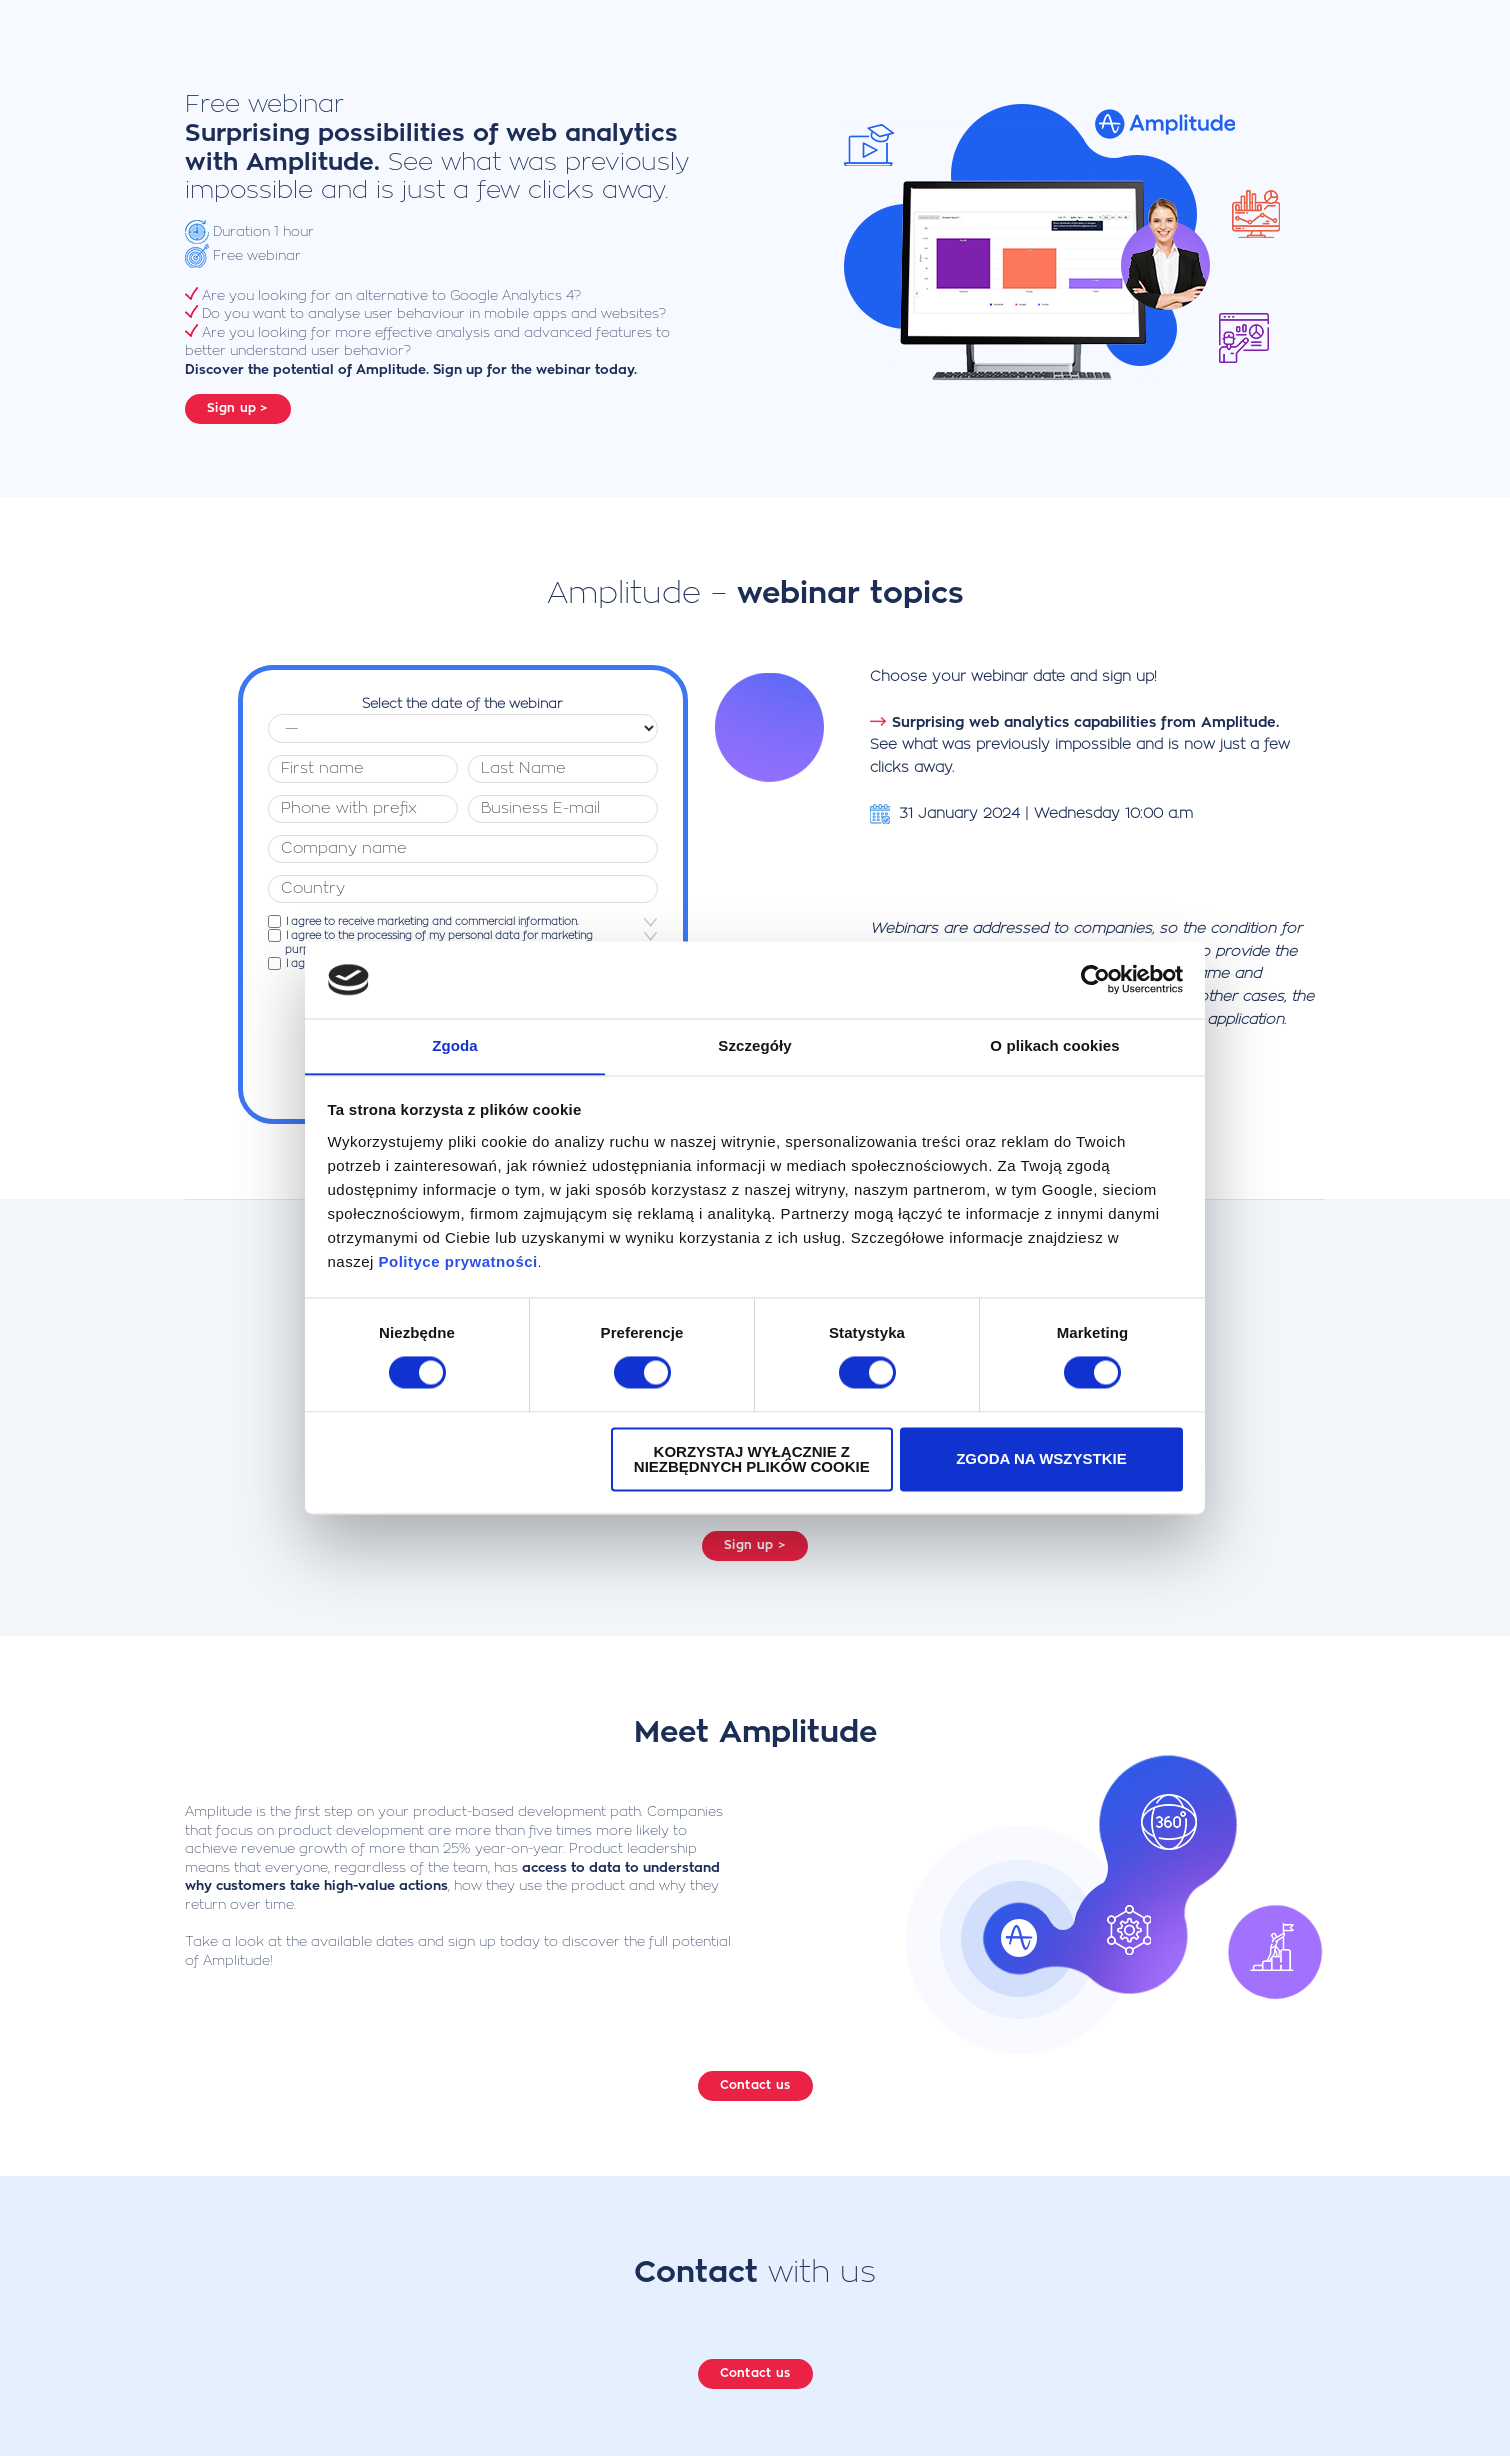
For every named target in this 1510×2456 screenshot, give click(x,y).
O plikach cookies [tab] (1054, 1045)
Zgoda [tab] (455, 1045)
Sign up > (238, 408)
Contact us (755, 2077)
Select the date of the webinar (462, 695)
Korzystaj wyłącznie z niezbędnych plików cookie (752, 1460)
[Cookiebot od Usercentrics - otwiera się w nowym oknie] (1095, 979)
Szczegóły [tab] (754, 1045)
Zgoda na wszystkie (1041, 1459)
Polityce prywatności (458, 1262)
